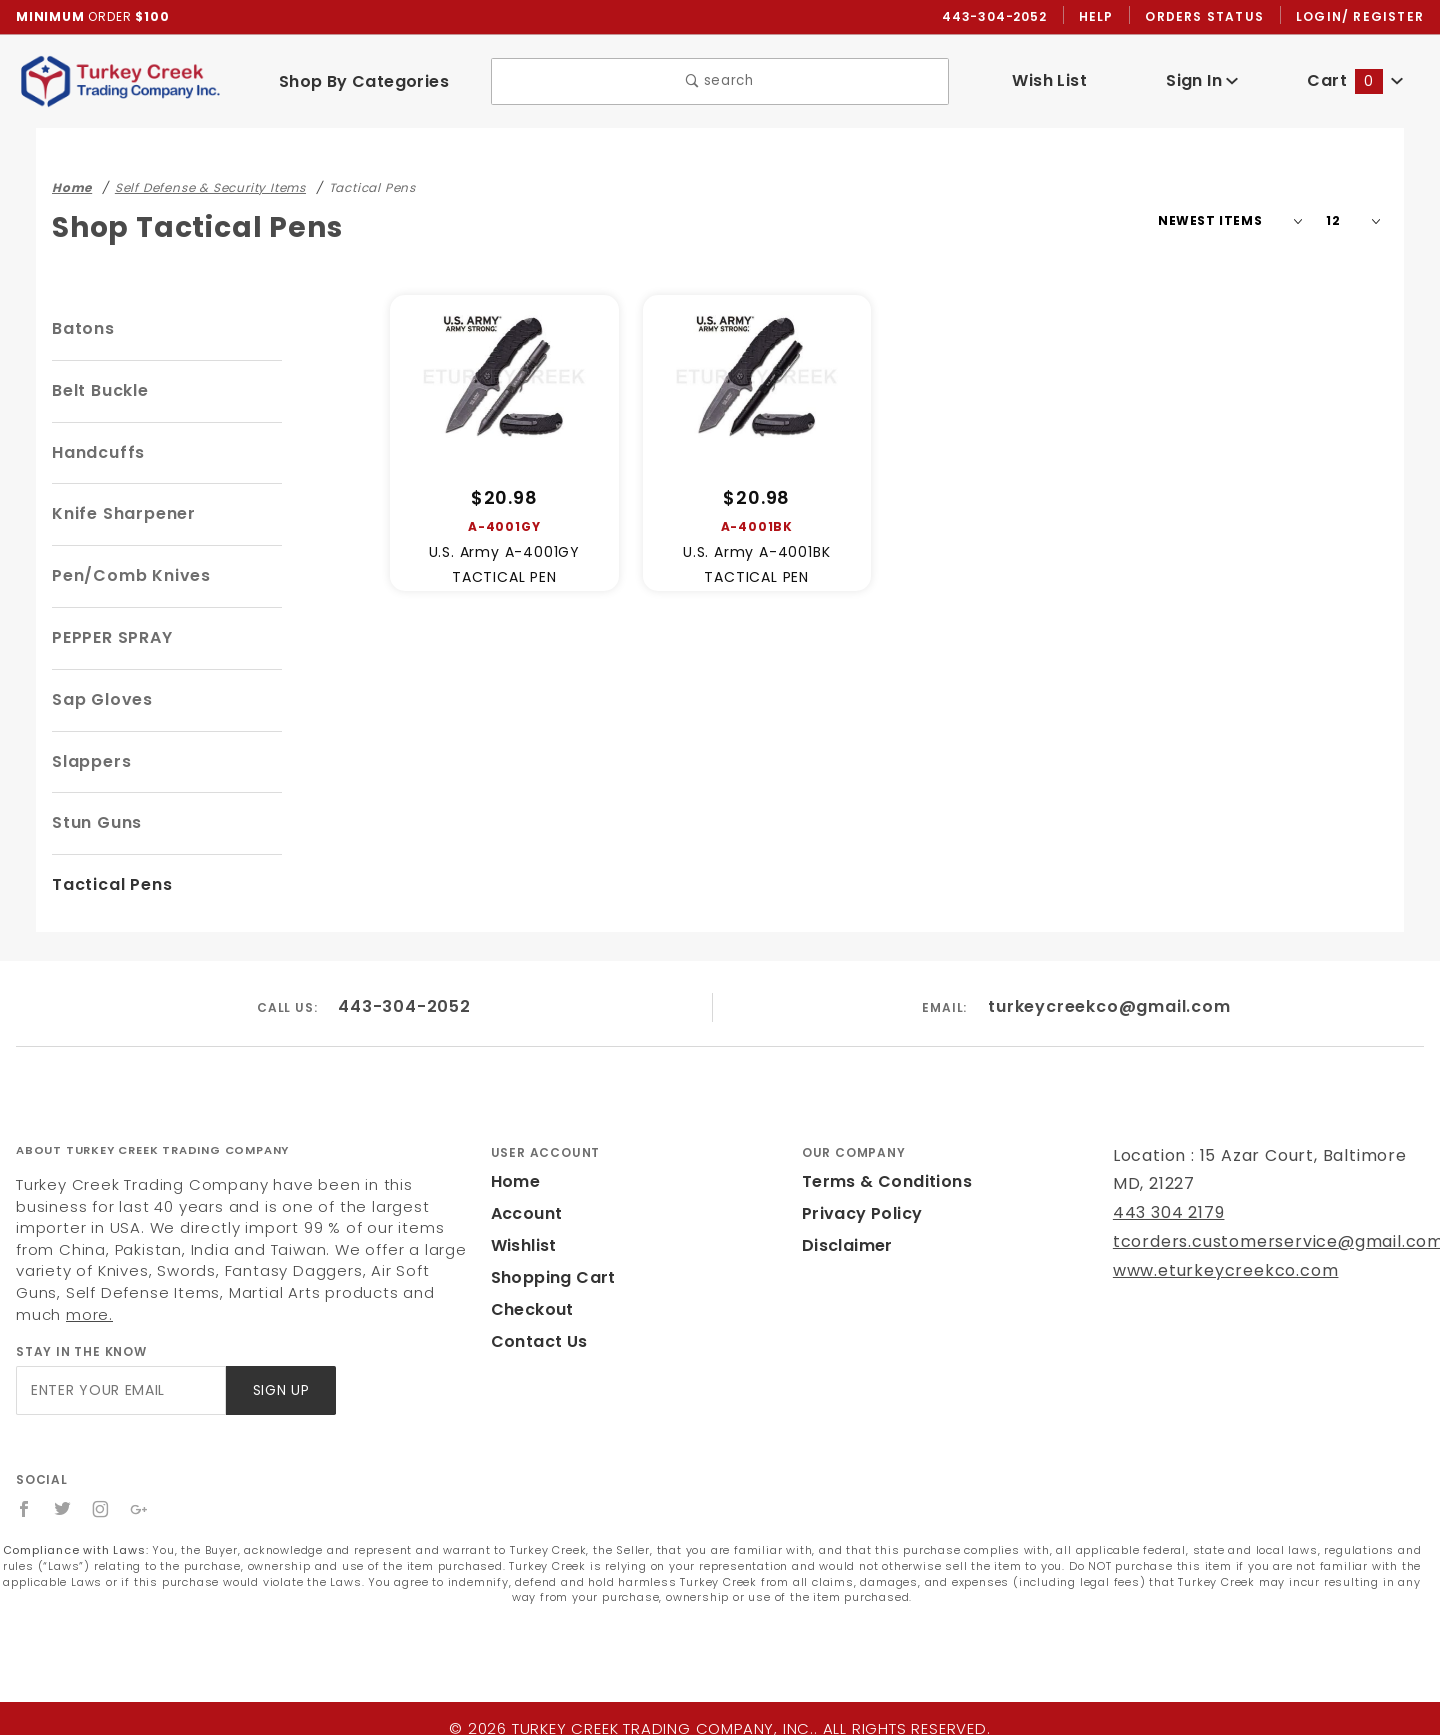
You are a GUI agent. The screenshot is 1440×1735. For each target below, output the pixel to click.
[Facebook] (24, 1488)
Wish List (1049, 81)
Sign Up (279, 1369)
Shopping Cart (548, 1278)
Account (524, 1214)
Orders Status (1209, 17)
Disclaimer (844, 1246)
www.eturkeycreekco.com (1212, 1271)
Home (514, 1182)
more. (218, 1293)
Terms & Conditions (881, 1182)
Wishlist (523, 1246)
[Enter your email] (119, 1369)
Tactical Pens (108, 885)
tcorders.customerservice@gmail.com (1260, 1242)
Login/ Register (1362, 17)
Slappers (89, 762)
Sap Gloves (99, 700)
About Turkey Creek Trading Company (152, 1151)
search (719, 82)
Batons (81, 329)
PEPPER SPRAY (118, 638)
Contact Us (535, 1342)
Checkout (529, 1310)
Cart (1356, 81)
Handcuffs (94, 453)
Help (1101, 17)
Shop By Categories (363, 81)
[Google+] (140, 1488)
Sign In (1202, 81)
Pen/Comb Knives (126, 576)
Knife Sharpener (120, 514)
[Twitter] (63, 1488)
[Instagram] (102, 1488)
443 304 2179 (1166, 1213)
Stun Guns (96, 823)
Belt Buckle (100, 391)
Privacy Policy (859, 1214)
